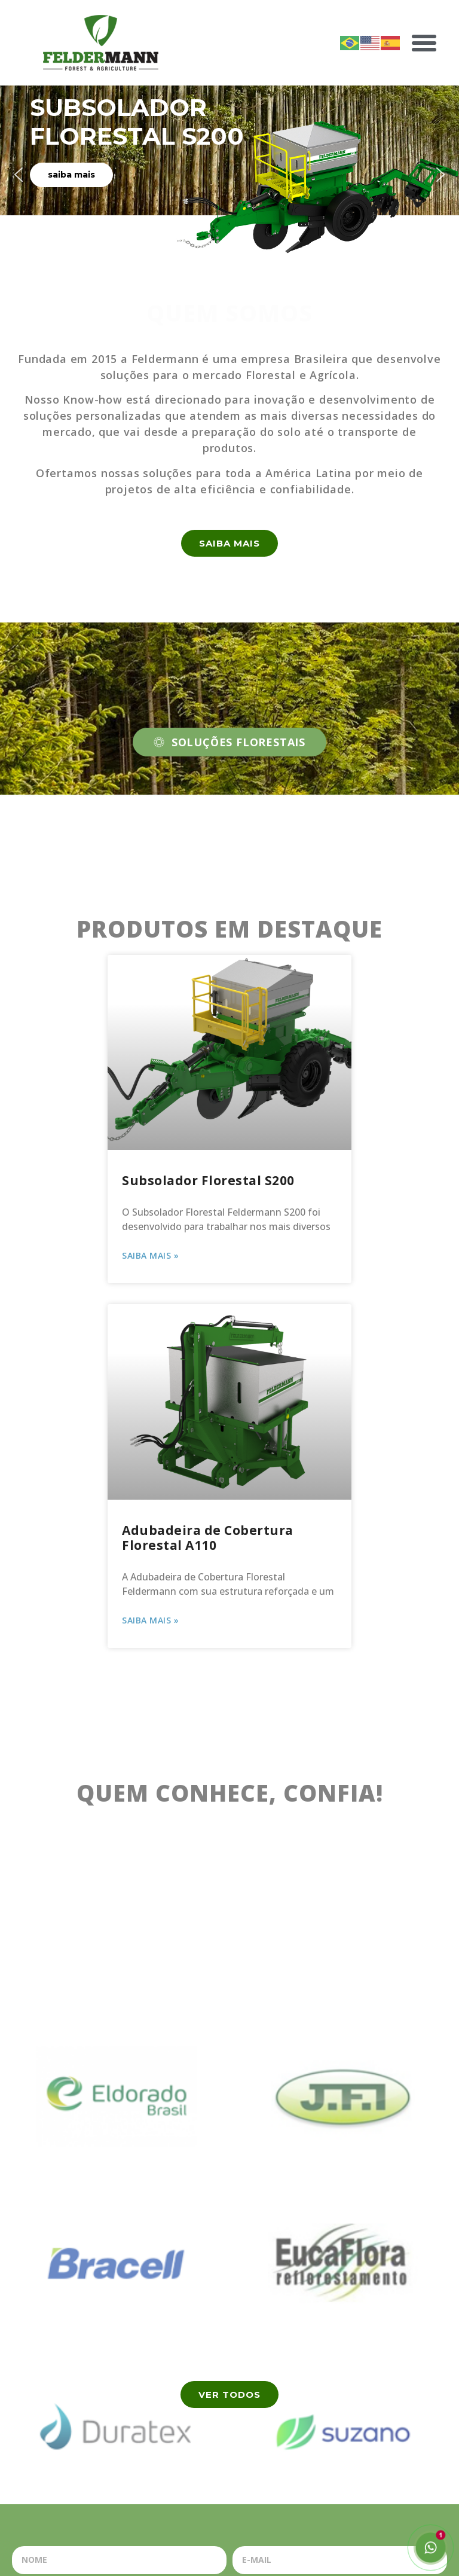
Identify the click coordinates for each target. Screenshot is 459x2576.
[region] (229, 175)
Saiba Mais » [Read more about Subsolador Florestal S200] (150, 1255)
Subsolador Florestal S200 (208, 1180)
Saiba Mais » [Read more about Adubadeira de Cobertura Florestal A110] (150, 1620)
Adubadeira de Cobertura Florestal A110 (207, 1537)
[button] (423, 43)
